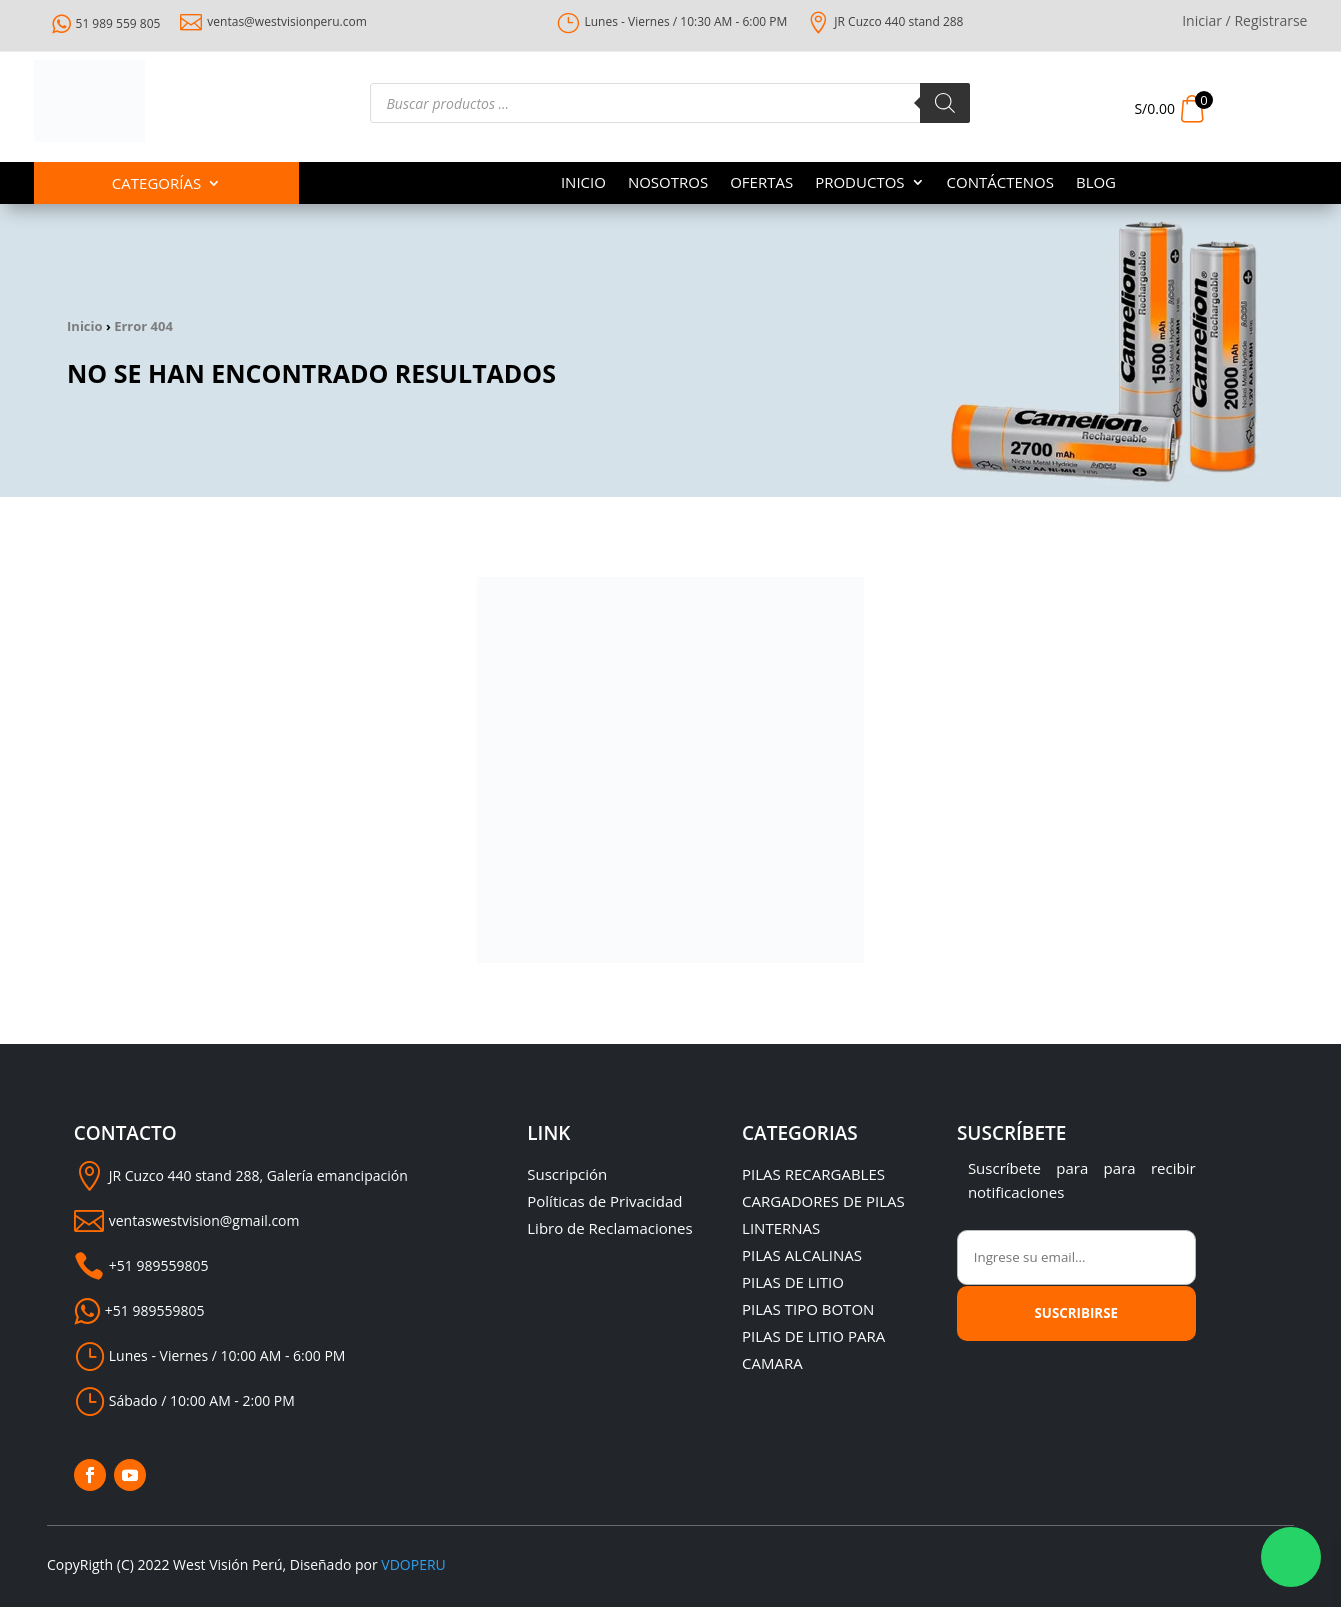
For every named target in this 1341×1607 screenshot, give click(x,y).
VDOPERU (413, 1564)
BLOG (1096, 183)
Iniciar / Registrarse (1244, 22)
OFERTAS (761, 183)
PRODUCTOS (859, 183)
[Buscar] (945, 103)
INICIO (583, 183)
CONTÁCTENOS (1000, 183)
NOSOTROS (668, 183)
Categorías (156, 184)
